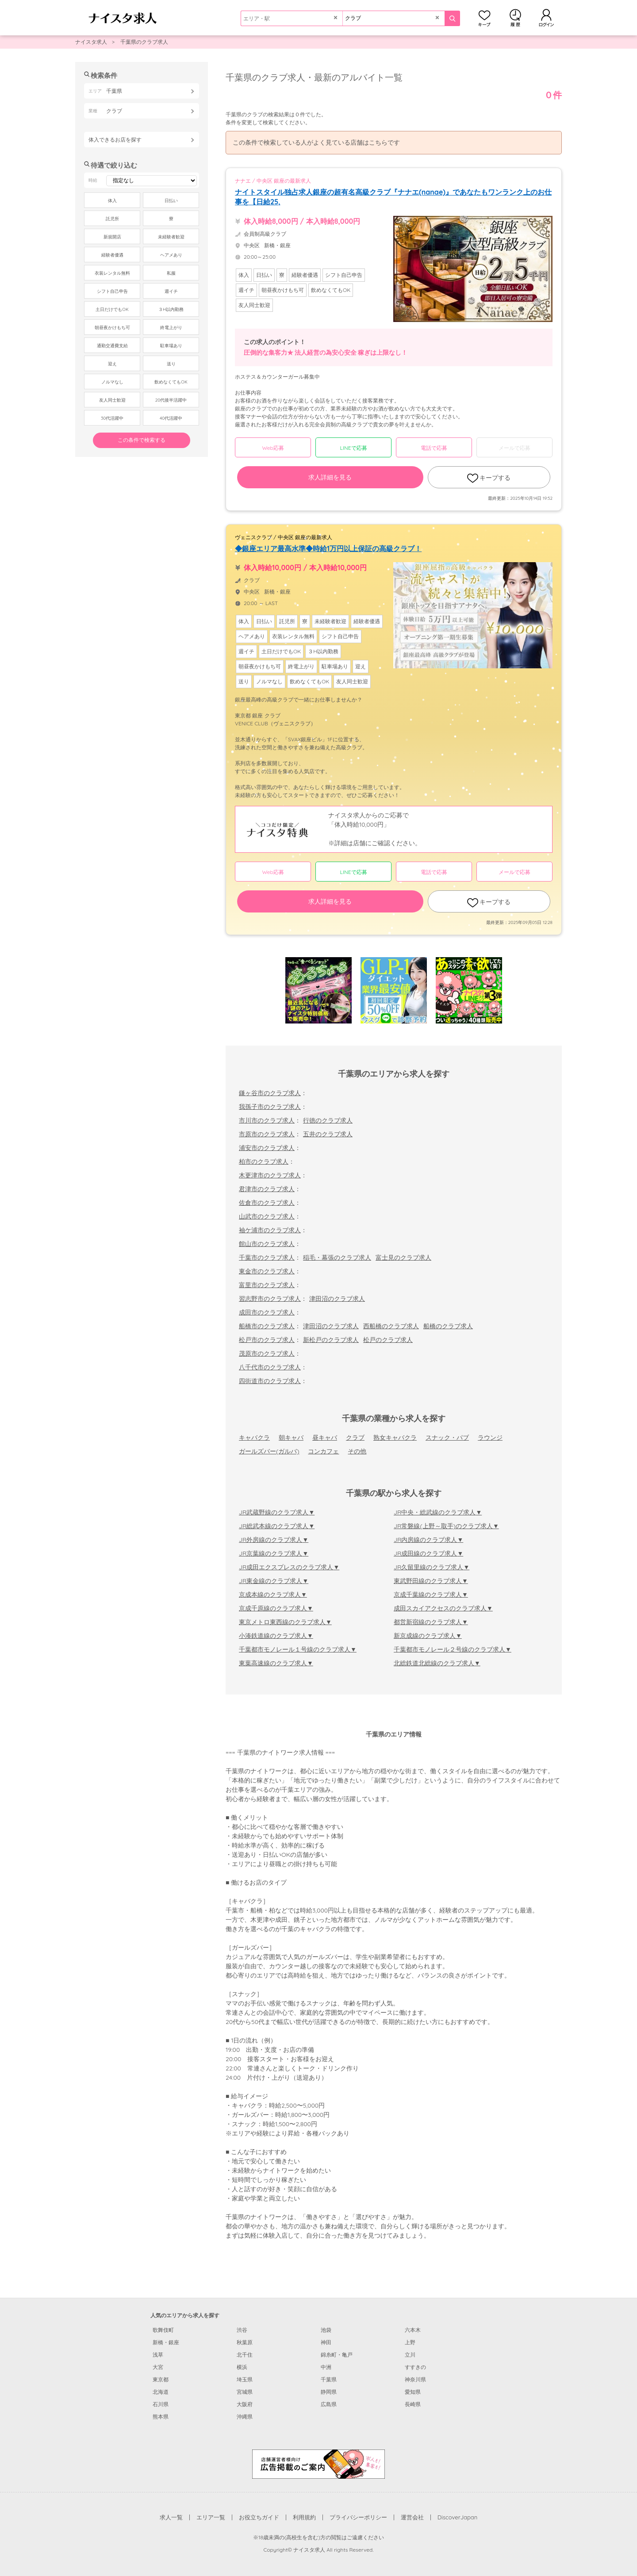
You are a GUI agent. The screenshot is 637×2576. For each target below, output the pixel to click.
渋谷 (242, 2330)
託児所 (112, 219)
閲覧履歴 (515, 18)
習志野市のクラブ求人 (270, 1299)
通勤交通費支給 (112, 346)
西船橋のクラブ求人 (391, 1326)
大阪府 (245, 2404)
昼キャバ (324, 1437)
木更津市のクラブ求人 (270, 1175)
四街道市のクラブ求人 (270, 1381)
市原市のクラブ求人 (267, 1134)
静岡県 (329, 2391)
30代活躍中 (112, 418)
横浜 (242, 2367)
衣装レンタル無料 (112, 273)
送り (171, 364)
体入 (112, 200)
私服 (171, 273)
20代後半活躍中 (171, 400)
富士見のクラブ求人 (403, 1257)
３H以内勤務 (171, 309)
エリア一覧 (210, 2517)
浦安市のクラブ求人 (267, 1148)
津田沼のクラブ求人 (337, 1299)
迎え (112, 364)
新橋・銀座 (166, 2342)
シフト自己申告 (112, 291)
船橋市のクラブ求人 (267, 1326)
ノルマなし (112, 382)
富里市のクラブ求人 (267, 1285)
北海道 (161, 2391)
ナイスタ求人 (91, 41)
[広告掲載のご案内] (318, 2464)
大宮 (158, 2367)
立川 (410, 2354)
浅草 (158, 2354)
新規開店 (112, 237)
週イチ (171, 291)
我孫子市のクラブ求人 (270, 1107)
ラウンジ (490, 1437)
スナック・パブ (447, 1437)
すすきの (415, 2367)
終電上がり (171, 327)
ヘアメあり (171, 255)
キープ (484, 18)
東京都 (161, 2379)
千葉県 (329, 2379)
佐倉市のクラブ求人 (267, 1203)
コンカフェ (323, 1451)
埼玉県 (245, 2379)
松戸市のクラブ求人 (267, 1340)
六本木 (413, 2330)
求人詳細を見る (330, 477)
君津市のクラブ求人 (267, 1189)
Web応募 (273, 448)
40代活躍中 (171, 418)
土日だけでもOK (112, 309)
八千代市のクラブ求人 (270, 1367)
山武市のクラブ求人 (267, 1216)
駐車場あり (171, 346)
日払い (171, 200)
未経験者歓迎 (171, 237)
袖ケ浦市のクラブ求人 (270, 1230)
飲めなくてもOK (170, 382)
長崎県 (413, 2404)
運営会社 (412, 2517)
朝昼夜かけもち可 (112, 327)
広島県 (329, 2404)
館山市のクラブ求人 (267, 1244)
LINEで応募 (353, 448)
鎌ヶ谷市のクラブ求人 (270, 1093)
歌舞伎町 (163, 2330)
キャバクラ (254, 1437)
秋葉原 (245, 2342)
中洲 (326, 2367)
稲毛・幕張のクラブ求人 (337, 1257)
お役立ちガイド (259, 2517)
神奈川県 (415, 2379)
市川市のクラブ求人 (267, 1120)
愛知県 (413, 2391)
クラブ (355, 1437)
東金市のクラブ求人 (267, 1271)
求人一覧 (171, 2517)
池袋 (326, 2330)
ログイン (546, 18)
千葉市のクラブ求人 (267, 1257)
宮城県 (245, 2391)
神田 (326, 2342)
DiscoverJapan (457, 2517)
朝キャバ (291, 1437)
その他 (357, 1451)
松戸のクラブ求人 (388, 1340)
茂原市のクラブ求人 (267, 1353)
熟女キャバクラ (395, 1437)
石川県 (161, 2404)
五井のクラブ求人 (328, 1134)
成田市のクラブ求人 (267, 1312)
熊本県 (161, 2416)
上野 (410, 2342)
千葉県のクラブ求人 (144, 41)
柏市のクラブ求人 (263, 1161)
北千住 (245, 2354)
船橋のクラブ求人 (448, 1326)
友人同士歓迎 (112, 400)
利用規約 (304, 2517)
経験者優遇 (112, 255)
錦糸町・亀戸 (337, 2354)
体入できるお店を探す (115, 139)
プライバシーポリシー (358, 2517)
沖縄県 (245, 2416)
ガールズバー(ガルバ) (269, 1451)
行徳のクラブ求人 (328, 1120)
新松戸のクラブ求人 (331, 1340)
